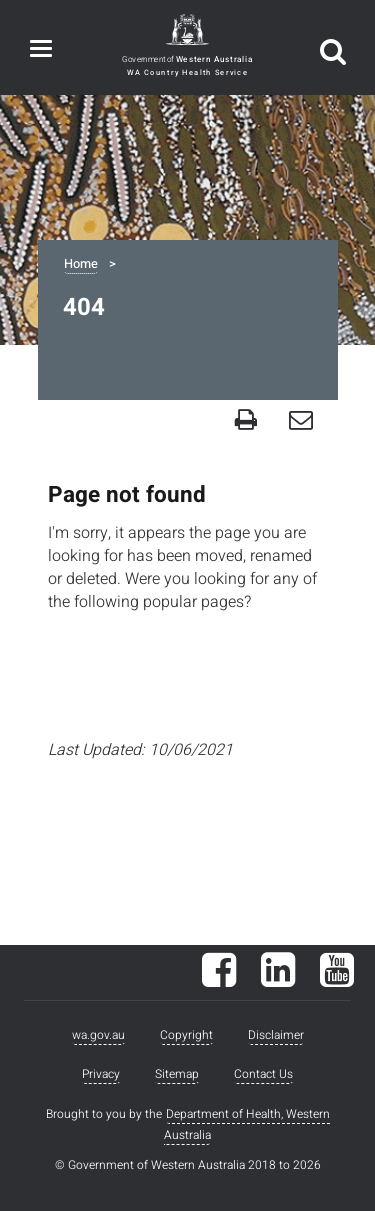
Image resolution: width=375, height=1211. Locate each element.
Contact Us (263, 1074)
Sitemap (177, 1074)
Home (81, 264)
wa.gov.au (98, 1035)
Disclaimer (276, 1035)
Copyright (186, 1035)
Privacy (101, 1074)
